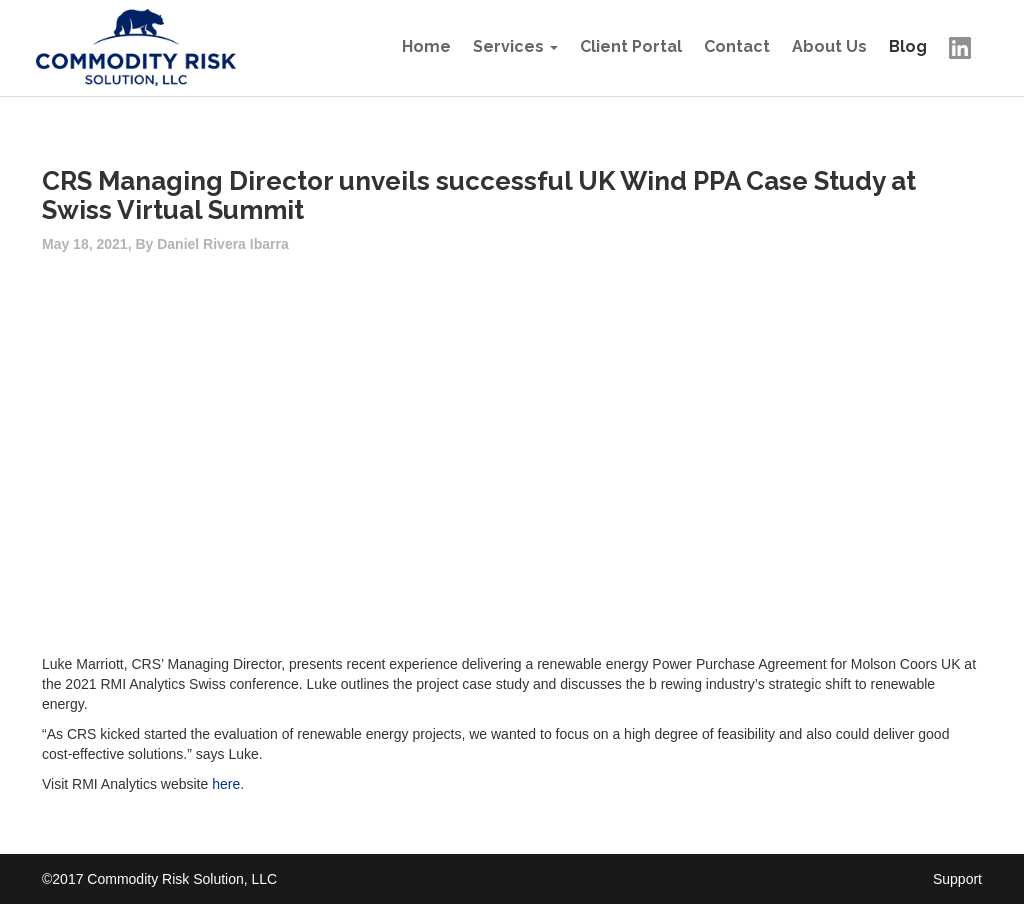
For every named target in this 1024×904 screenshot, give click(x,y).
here (226, 784)
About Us (829, 46)
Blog (908, 46)
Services (508, 46)
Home (426, 46)
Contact (737, 46)
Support (957, 879)
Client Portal (631, 46)
